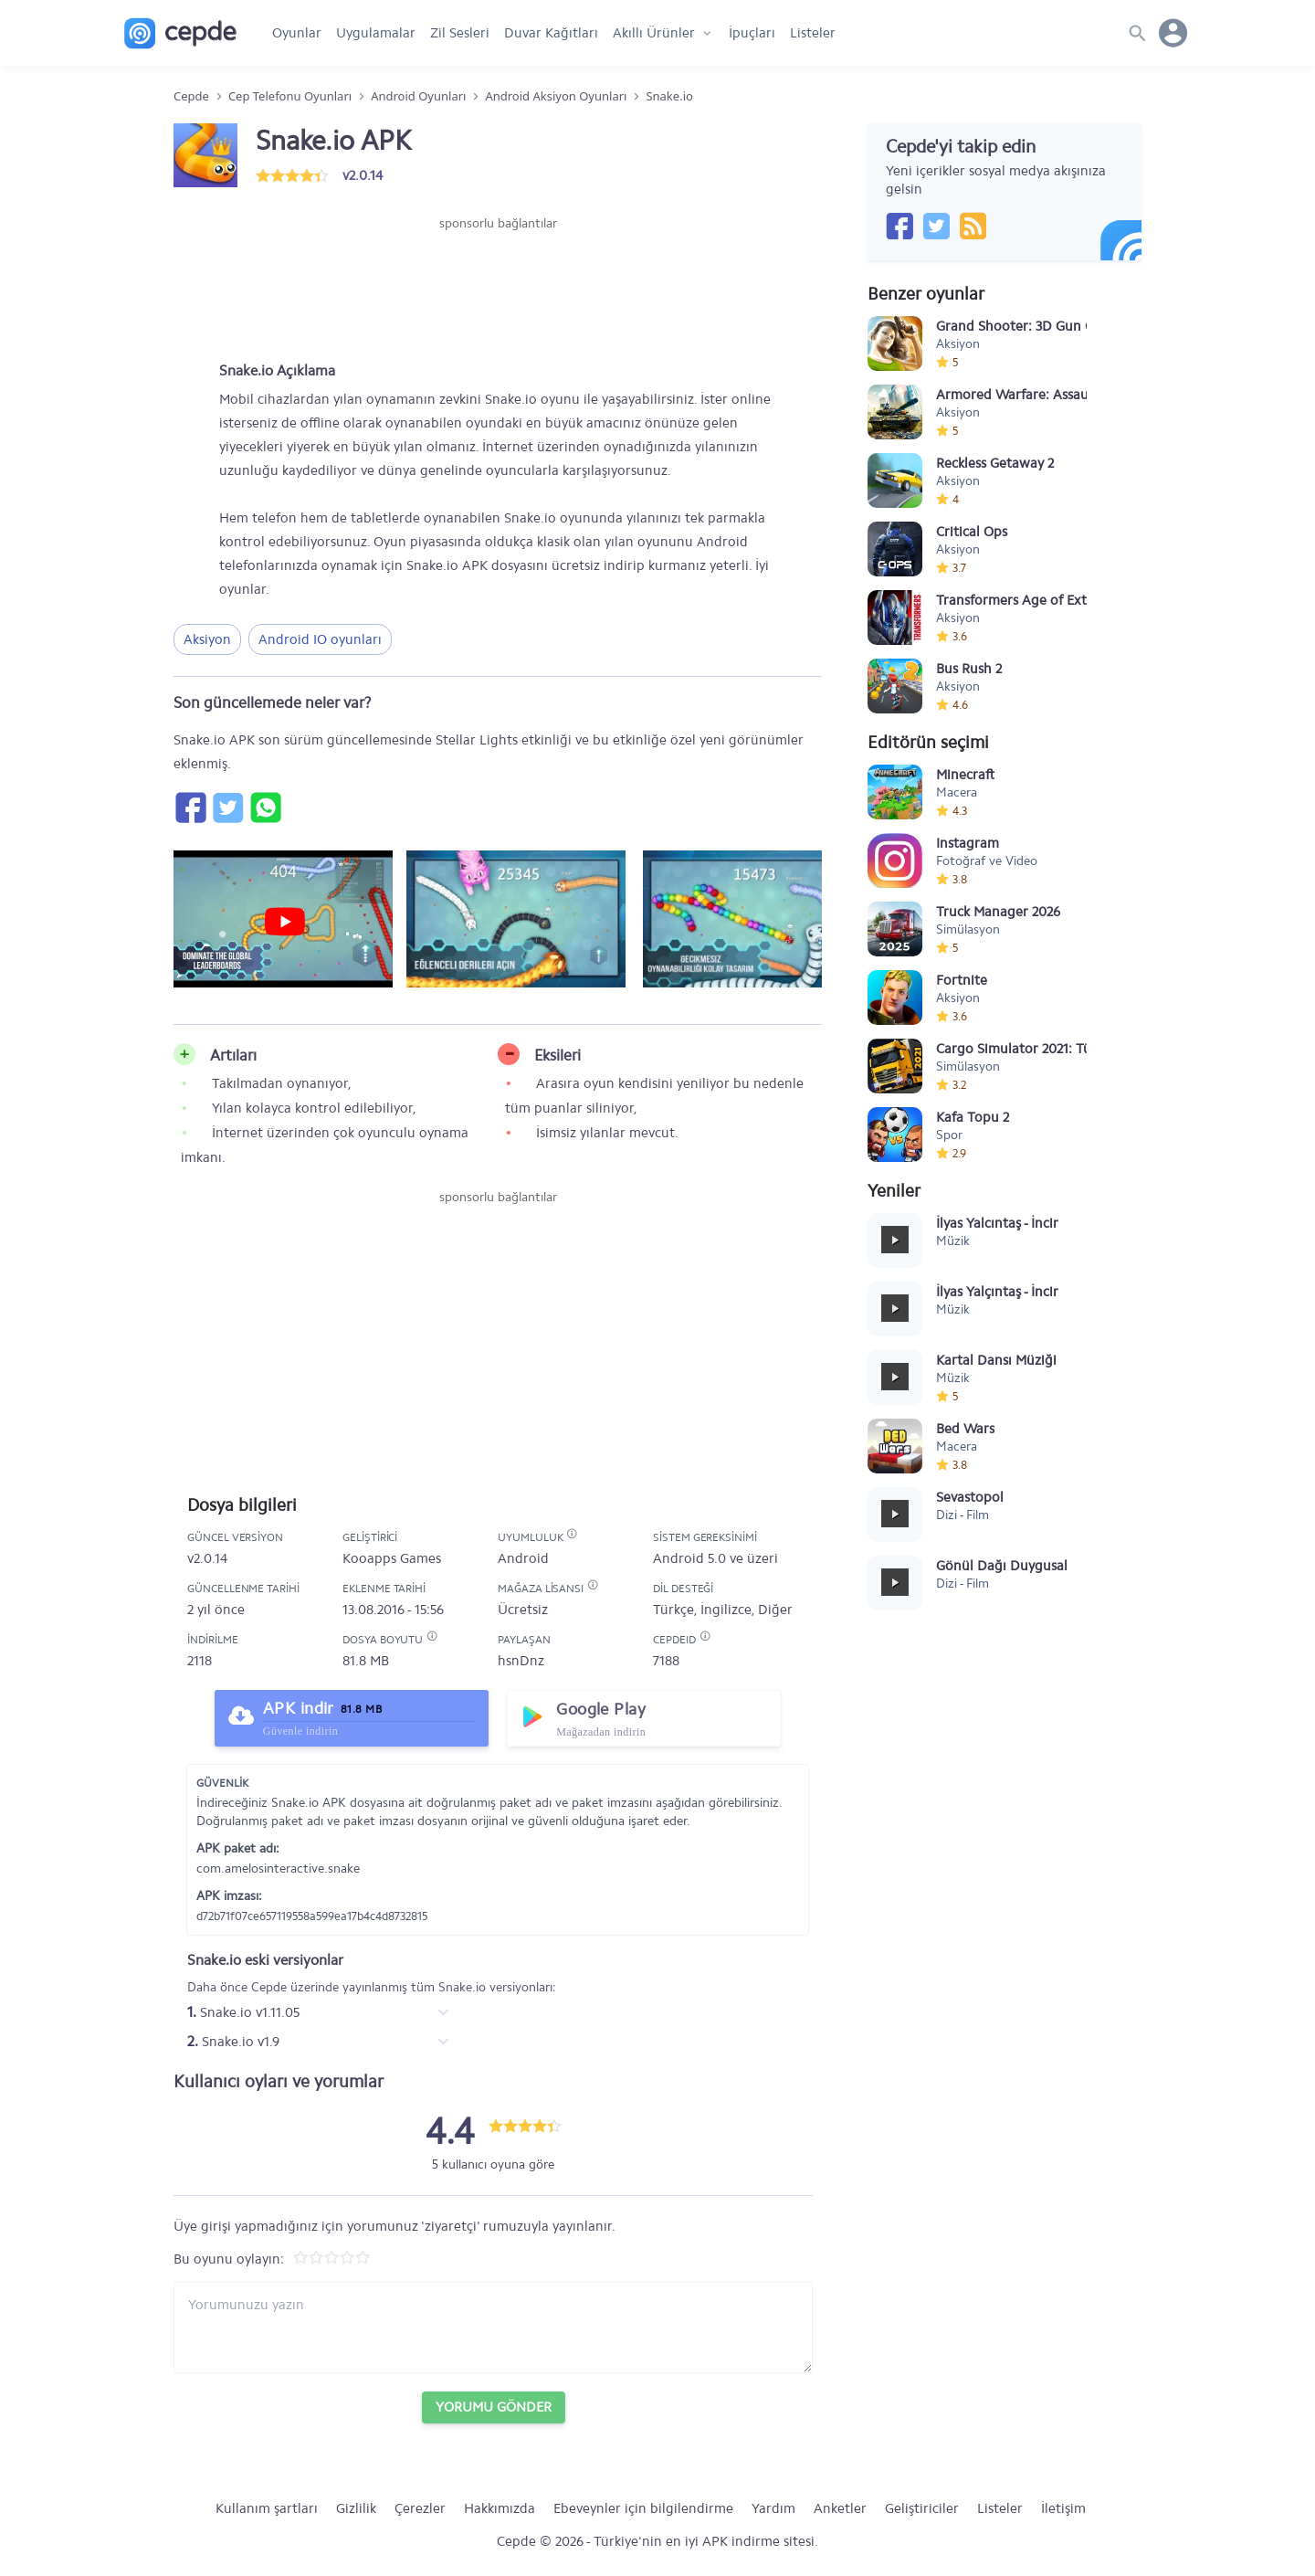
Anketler (840, 2508)
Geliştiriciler (922, 2508)
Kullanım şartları (267, 2508)
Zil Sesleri (459, 33)
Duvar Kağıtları (551, 33)
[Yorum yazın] (493, 2327)
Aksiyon (207, 639)
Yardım (773, 2508)
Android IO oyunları (320, 639)
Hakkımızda (499, 2508)
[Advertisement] (498, 287)
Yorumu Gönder (494, 2407)
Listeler (813, 33)
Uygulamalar (376, 33)
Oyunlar (296, 33)
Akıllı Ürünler (654, 33)
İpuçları (752, 33)
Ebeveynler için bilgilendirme (643, 2508)
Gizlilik (356, 2508)
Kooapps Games (391, 1558)
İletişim (1063, 2508)
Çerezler (420, 2508)
